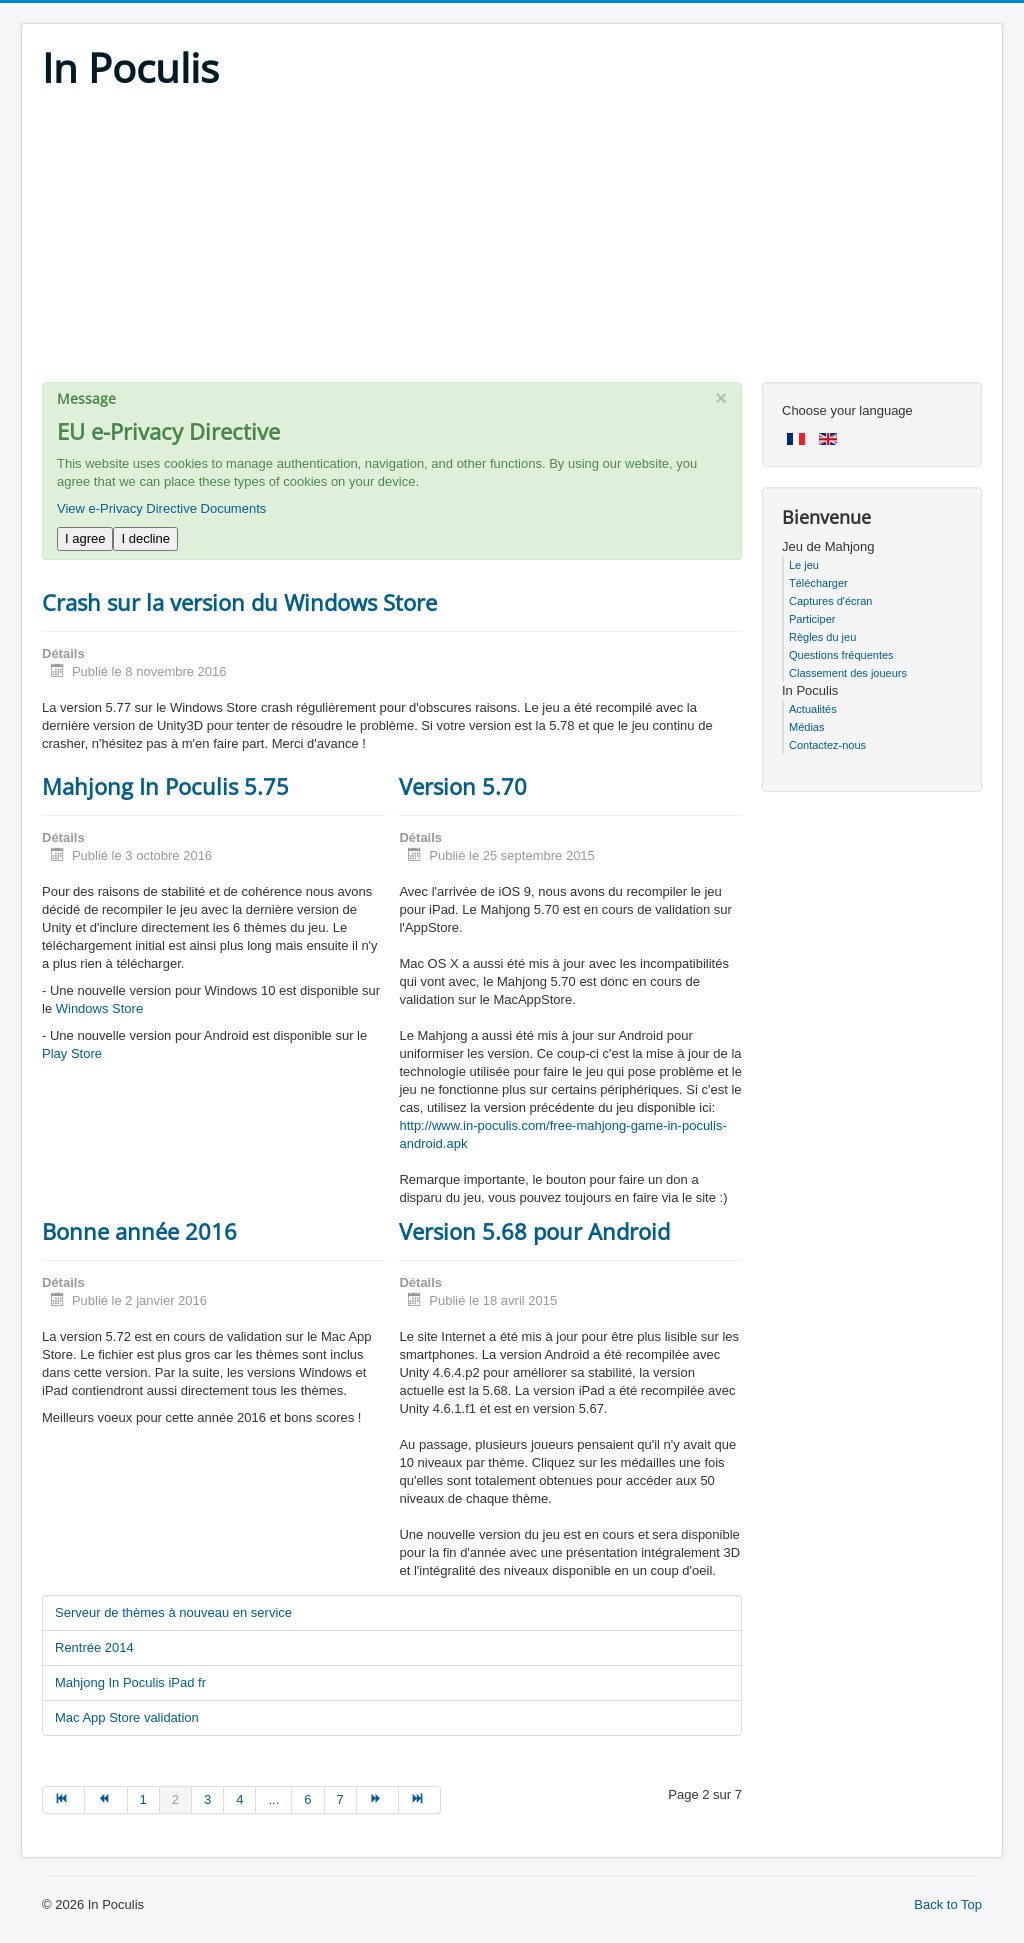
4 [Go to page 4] (239, 1799)
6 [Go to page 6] (307, 1799)
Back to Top (948, 1904)
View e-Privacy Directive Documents (161, 508)
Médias (806, 727)
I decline (145, 538)
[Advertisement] (512, 242)
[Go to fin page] (420, 1800)
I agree (85, 538)
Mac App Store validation (127, 1717)
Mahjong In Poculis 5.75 (165, 786)
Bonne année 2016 (139, 1231)
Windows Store (99, 1008)
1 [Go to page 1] (143, 1799)
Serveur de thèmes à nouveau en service (173, 1612)
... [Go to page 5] (273, 1799)
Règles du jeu (822, 637)
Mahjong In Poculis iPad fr (130, 1682)
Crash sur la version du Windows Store (239, 602)
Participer (812, 619)
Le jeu (804, 565)
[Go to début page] (63, 1800)
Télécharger (818, 583)
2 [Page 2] (175, 1799)
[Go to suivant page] (378, 1800)
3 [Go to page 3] (207, 1799)
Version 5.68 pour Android (534, 1231)
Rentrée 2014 (94, 1647)
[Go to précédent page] (106, 1800)
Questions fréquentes (841, 655)
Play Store (72, 1053)
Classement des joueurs (848, 673)
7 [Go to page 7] (340, 1799)
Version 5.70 (463, 786)
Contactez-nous (827, 745)
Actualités (813, 709)
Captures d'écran (830, 601)
